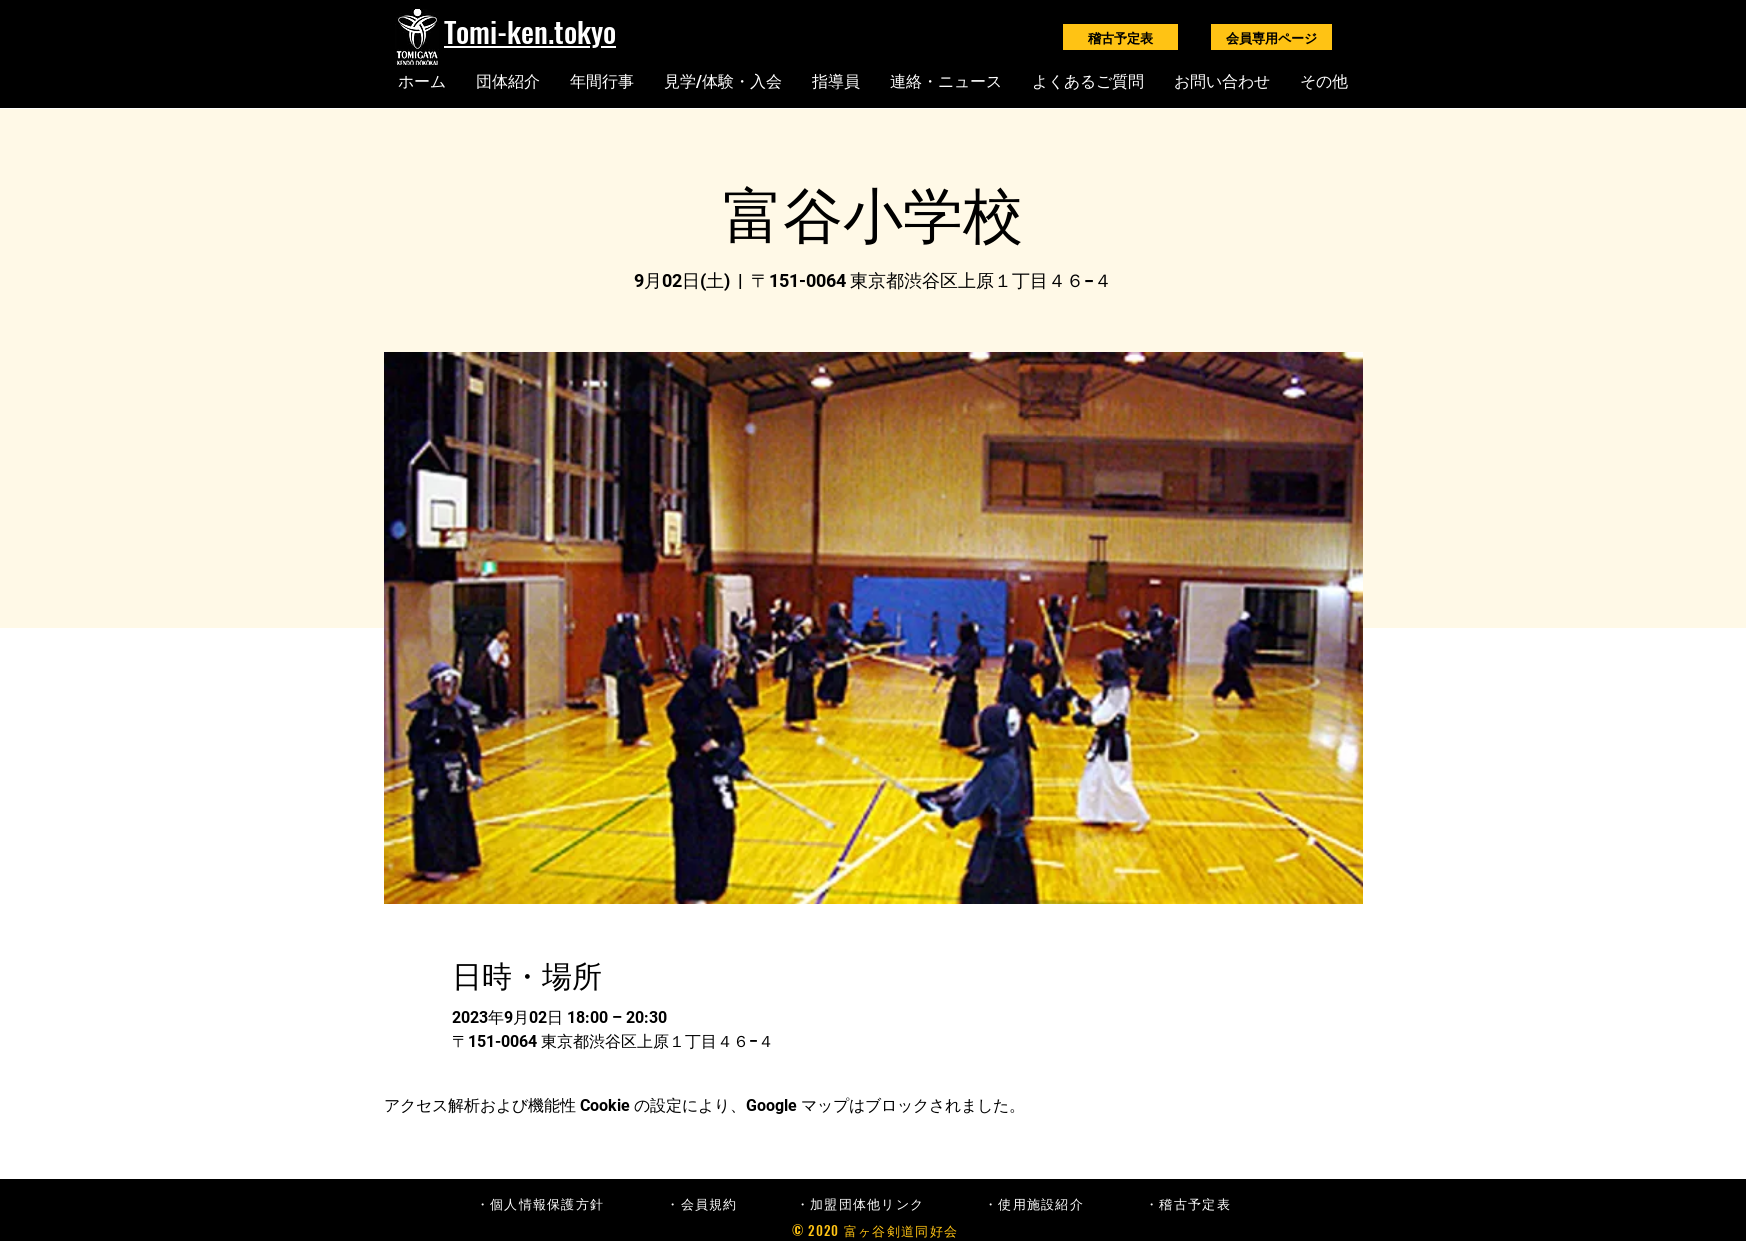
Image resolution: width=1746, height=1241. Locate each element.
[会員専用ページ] (1271, 37)
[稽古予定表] (1120, 37)
